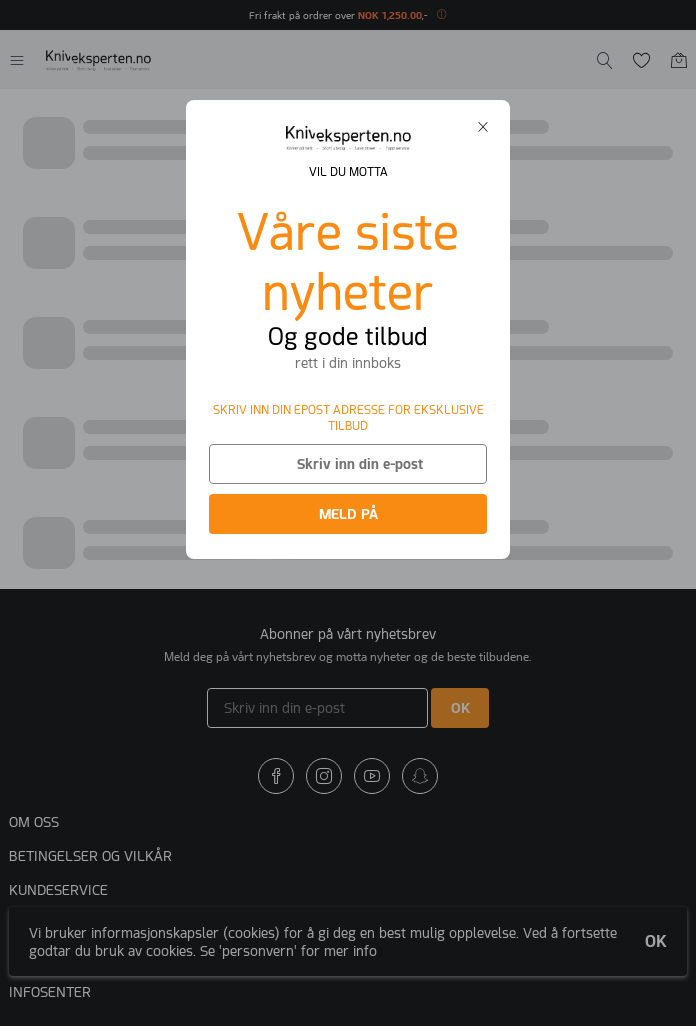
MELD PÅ (348, 514)
